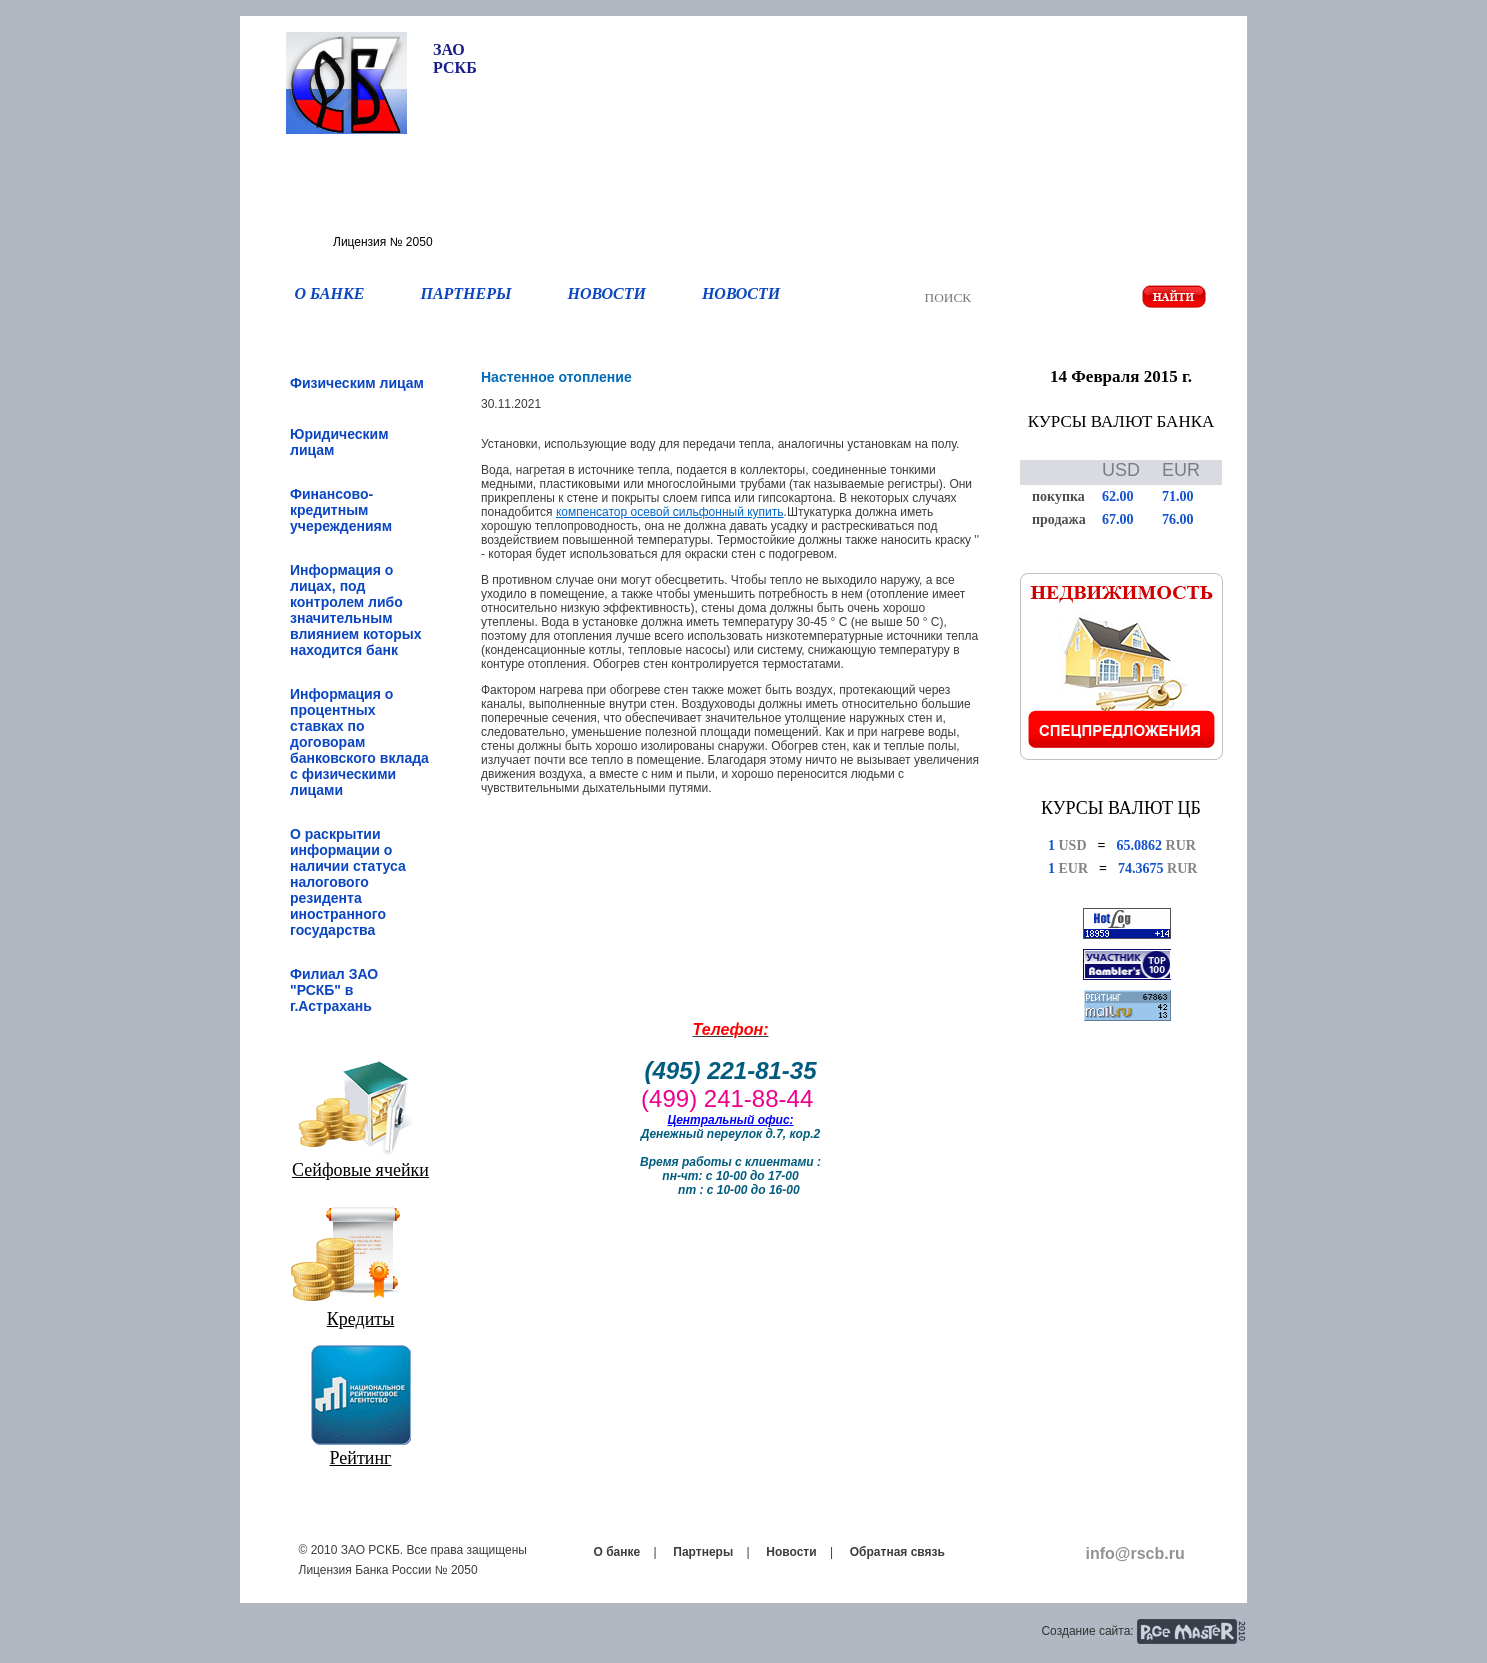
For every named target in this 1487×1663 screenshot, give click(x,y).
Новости (791, 1552)
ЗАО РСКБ (455, 58)
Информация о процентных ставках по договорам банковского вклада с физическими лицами (359, 742)
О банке (617, 1552)
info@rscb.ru (1135, 1553)
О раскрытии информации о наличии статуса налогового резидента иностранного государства (348, 882)
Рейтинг (361, 1458)
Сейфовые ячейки (360, 1170)
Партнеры (703, 1552)
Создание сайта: (1087, 1631)
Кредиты (361, 1319)
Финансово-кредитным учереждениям (341, 510)
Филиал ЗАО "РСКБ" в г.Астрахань (334, 990)
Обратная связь (897, 1552)
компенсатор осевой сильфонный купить (670, 512)
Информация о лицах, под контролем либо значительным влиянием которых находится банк (356, 610)
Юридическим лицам (339, 442)
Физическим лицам (357, 383)
